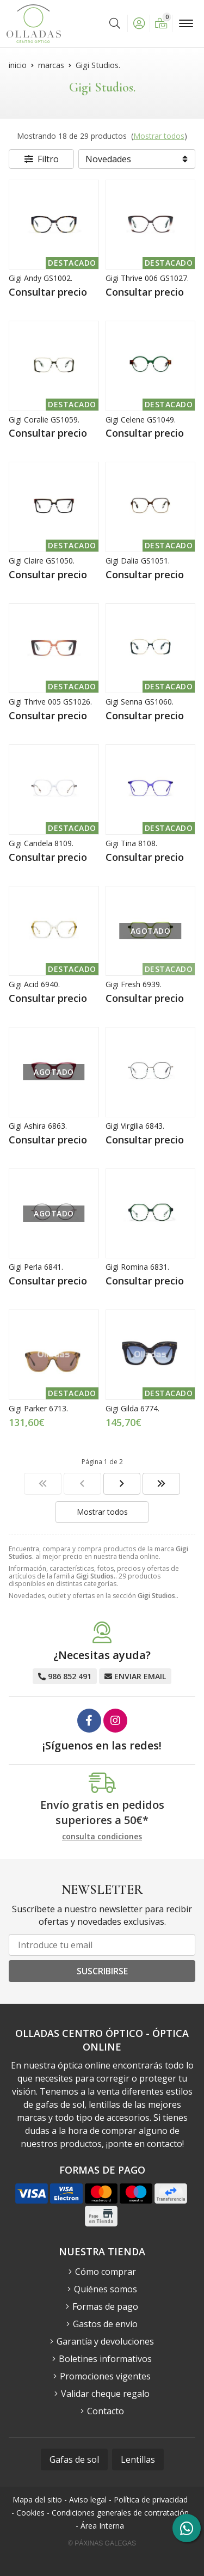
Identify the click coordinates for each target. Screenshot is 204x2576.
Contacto (105, 2411)
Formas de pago (105, 2306)
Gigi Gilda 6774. (132, 1408)
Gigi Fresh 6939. (134, 984)
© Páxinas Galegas (102, 2543)
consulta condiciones (102, 1836)
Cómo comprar (105, 2272)
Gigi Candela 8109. (41, 843)
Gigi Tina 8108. (131, 843)
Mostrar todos (158, 136)
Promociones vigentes (105, 2376)
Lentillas (138, 2459)
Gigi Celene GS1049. (141, 419)
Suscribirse (102, 1971)
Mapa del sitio (37, 2499)
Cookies (30, 2512)
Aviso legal (88, 2499)
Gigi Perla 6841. (36, 1267)
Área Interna (102, 2525)
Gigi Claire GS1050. (42, 560)
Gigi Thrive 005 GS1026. (50, 701)
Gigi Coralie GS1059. (44, 419)
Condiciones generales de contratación (120, 2512)
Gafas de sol (74, 2459)
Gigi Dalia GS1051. (138, 560)
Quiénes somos (105, 2289)
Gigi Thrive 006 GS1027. (147, 278)
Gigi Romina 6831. (137, 1267)
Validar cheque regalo (105, 2394)
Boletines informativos (105, 2359)
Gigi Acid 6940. (34, 984)
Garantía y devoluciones (105, 2341)
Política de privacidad (151, 2499)
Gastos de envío (105, 2324)
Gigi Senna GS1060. (140, 701)
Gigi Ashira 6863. (38, 1126)
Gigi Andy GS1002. (40, 278)
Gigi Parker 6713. (38, 1408)
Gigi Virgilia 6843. (135, 1126)
